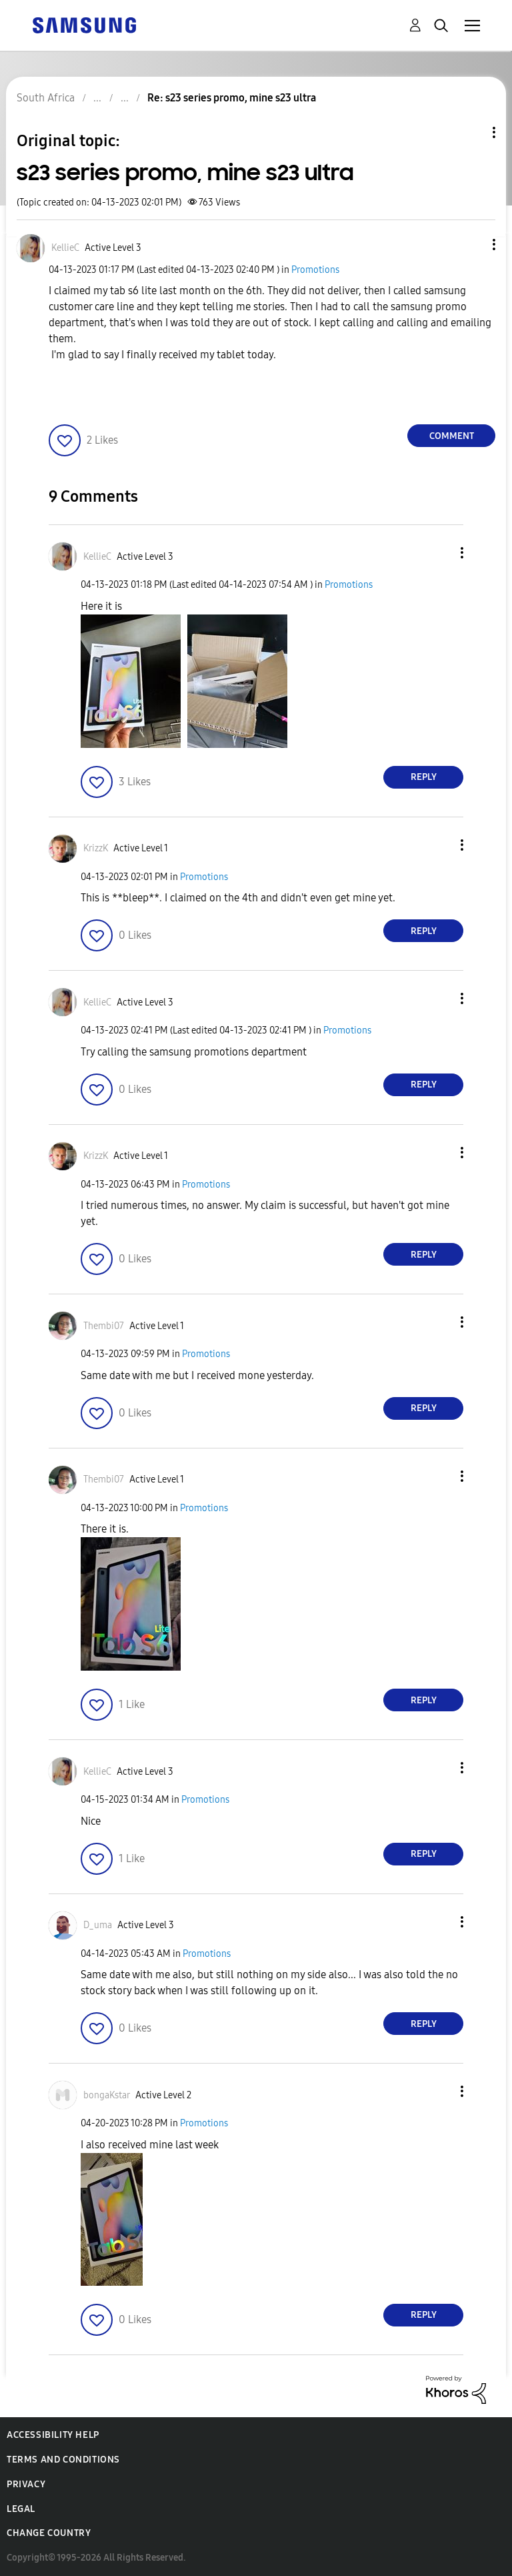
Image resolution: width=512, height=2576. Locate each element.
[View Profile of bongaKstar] (106, 2095)
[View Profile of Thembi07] (103, 1326)
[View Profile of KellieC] (65, 248)
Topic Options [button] (471, 132)
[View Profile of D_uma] (97, 1925)
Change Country (49, 2533)
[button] (472, 244)
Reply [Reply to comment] (424, 777)
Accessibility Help (53, 2435)
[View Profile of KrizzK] (95, 848)
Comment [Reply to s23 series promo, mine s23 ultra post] (451, 436)
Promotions (315, 270)
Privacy (26, 2484)
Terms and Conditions (63, 2459)
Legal (21, 2509)
